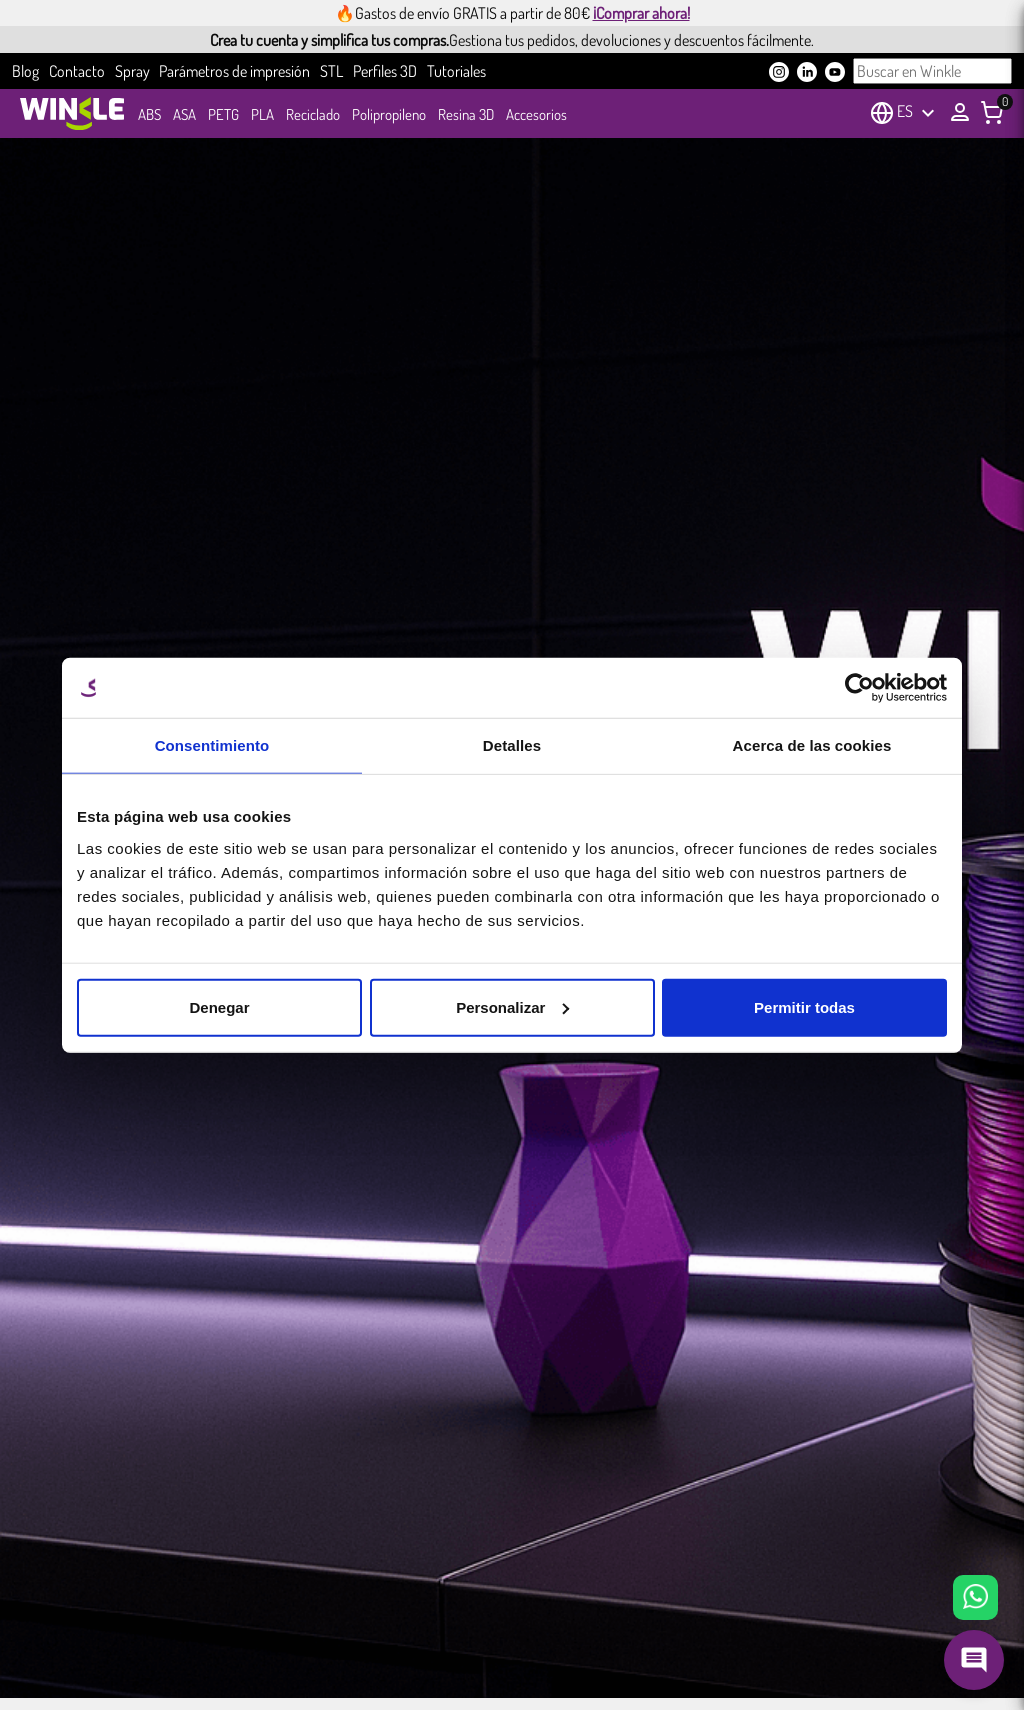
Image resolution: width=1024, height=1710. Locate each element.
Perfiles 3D (385, 71)
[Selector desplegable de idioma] (918, 113)
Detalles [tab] (512, 745)
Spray (132, 71)
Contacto (77, 71)
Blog (25, 71)
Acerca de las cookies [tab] (812, 745)
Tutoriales (456, 71)
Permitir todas (804, 1006)
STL (331, 71)
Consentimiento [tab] (212, 745)
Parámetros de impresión (234, 71)
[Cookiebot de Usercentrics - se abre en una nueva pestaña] (859, 688)
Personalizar (512, 1006)
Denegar (219, 1006)
